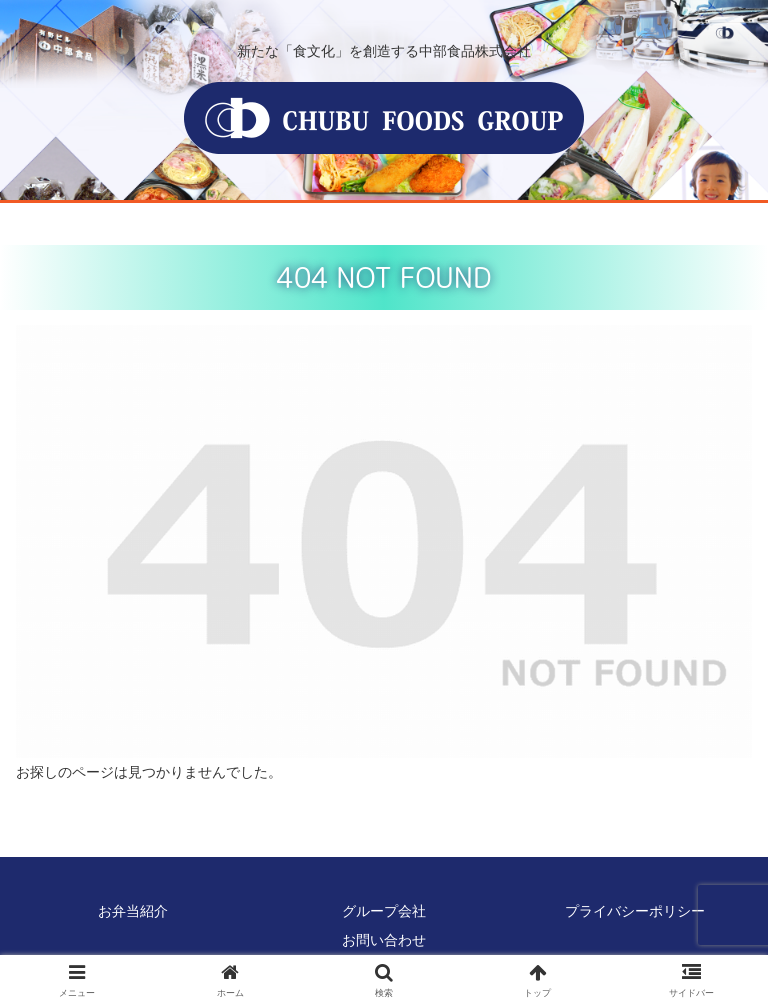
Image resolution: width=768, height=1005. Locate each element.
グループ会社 (384, 911)
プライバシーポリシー (635, 911)
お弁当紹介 (133, 911)
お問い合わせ (384, 940)
